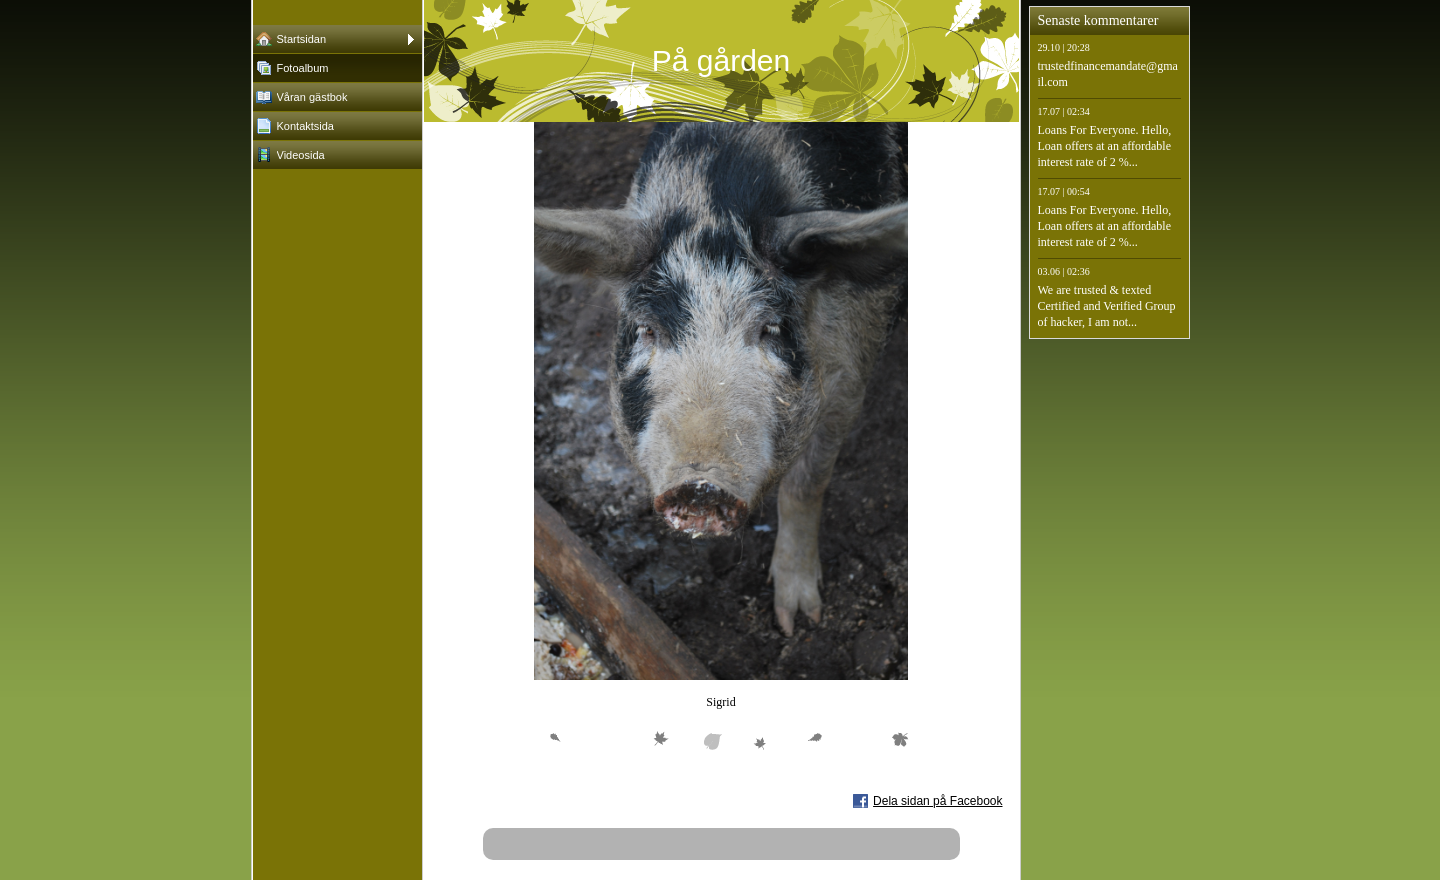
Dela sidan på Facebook (937, 801)
